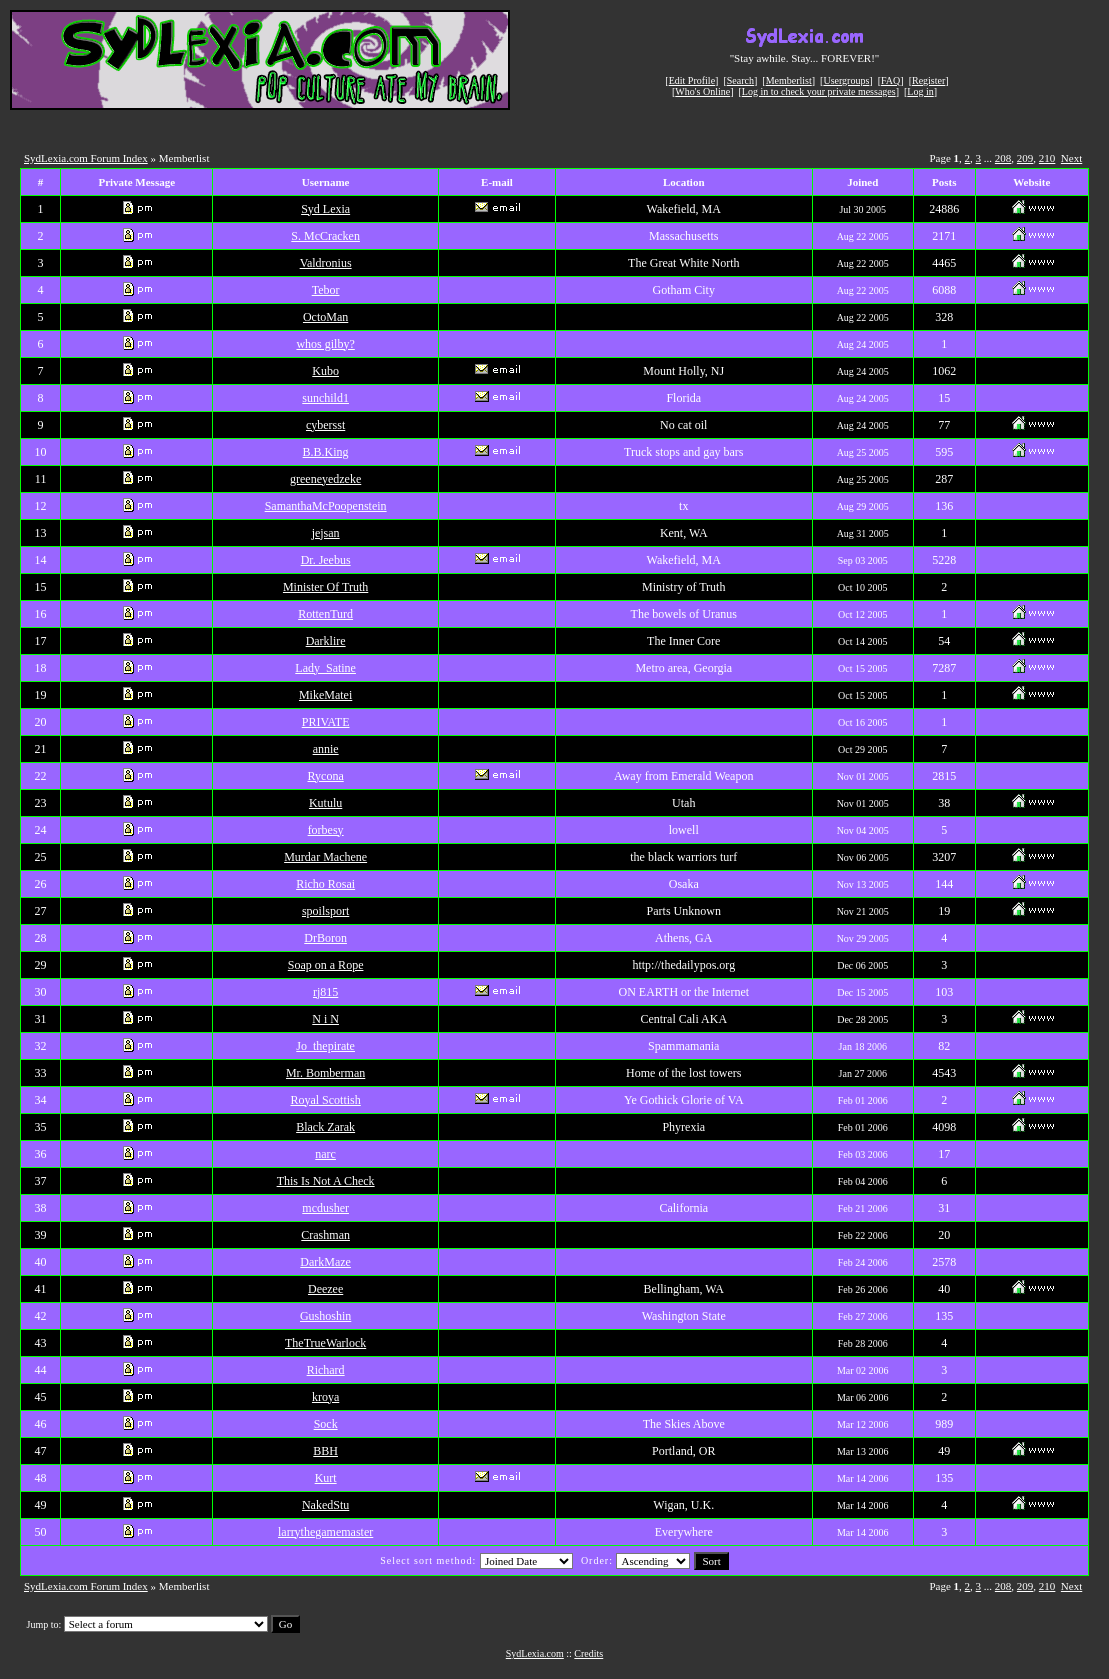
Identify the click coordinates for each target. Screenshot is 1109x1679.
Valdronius (326, 263)
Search (740, 80)
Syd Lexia (325, 209)
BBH (325, 1451)
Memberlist (789, 80)
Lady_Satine (325, 668)
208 (1003, 158)
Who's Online (702, 91)
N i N (325, 1019)
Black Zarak (325, 1127)
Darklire (326, 641)
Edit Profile (692, 80)
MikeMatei (325, 695)
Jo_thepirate (325, 1046)
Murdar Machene (325, 857)
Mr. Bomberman (325, 1073)
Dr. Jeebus (326, 560)
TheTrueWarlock (325, 1343)
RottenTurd (325, 614)
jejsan (326, 533)
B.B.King (326, 452)
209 (1025, 158)
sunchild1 (325, 398)
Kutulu (325, 803)
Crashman (325, 1235)
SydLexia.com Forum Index (86, 158)
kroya (325, 1397)
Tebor (326, 290)
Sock (326, 1424)
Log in (920, 91)
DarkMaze (325, 1262)
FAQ (890, 80)
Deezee (325, 1289)
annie (326, 749)
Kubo (325, 371)
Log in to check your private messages (819, 91)
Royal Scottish (325, 1100)
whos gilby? (325, 344)
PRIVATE (326, 722)
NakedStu (325, 1505)
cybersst (325, 425)
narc (325, 1154)
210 (1047, 158)
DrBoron (325, 938)
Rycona (326, 776)
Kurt (326, 1478)
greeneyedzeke (325, 479)
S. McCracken (325, 236)
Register (928, 80)
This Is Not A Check (326, 1181)
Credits (588, 1653)
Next (1071, 158)
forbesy (326, 830)
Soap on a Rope (326, 965)
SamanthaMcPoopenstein (326, 506)
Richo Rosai (325, 884)
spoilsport (325, 911)
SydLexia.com (535, 1653)
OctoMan (325, 317)
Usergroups (846, 80)
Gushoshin (325, 1316)
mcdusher (325, 1208)
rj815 (325, 992)
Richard (326, 1370)
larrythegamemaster (325, 1532)
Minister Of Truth (325, 587)
